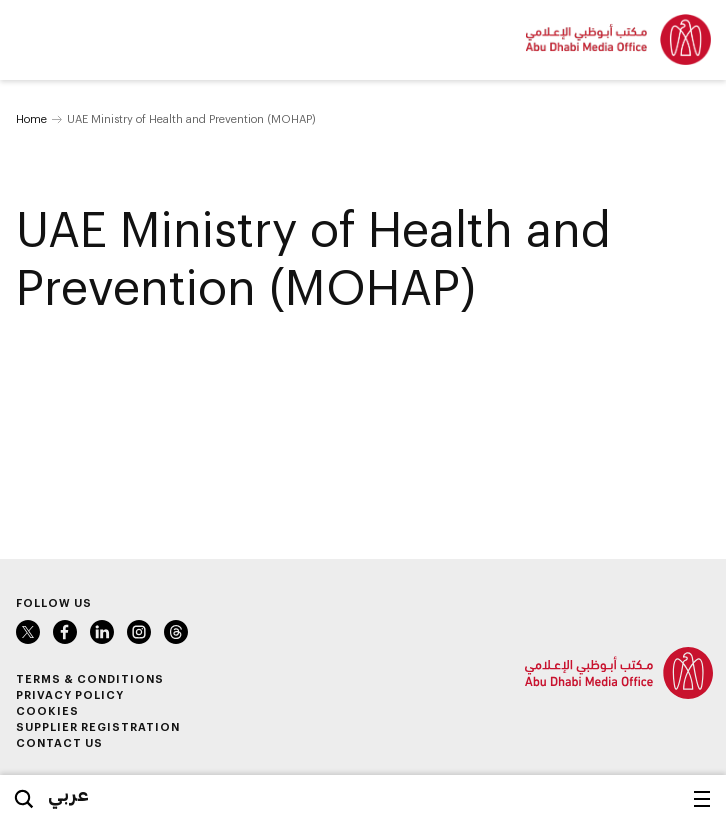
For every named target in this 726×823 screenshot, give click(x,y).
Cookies (47, 710)
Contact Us (59, 742)
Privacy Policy (70, 694)
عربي (68, 794)
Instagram (139, 632)
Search (24, 799)
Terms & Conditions (90, 678)
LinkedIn (102, 632)
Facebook (65, 632)
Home (31, 118)
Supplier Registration (98, 726)
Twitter (28, 632)
